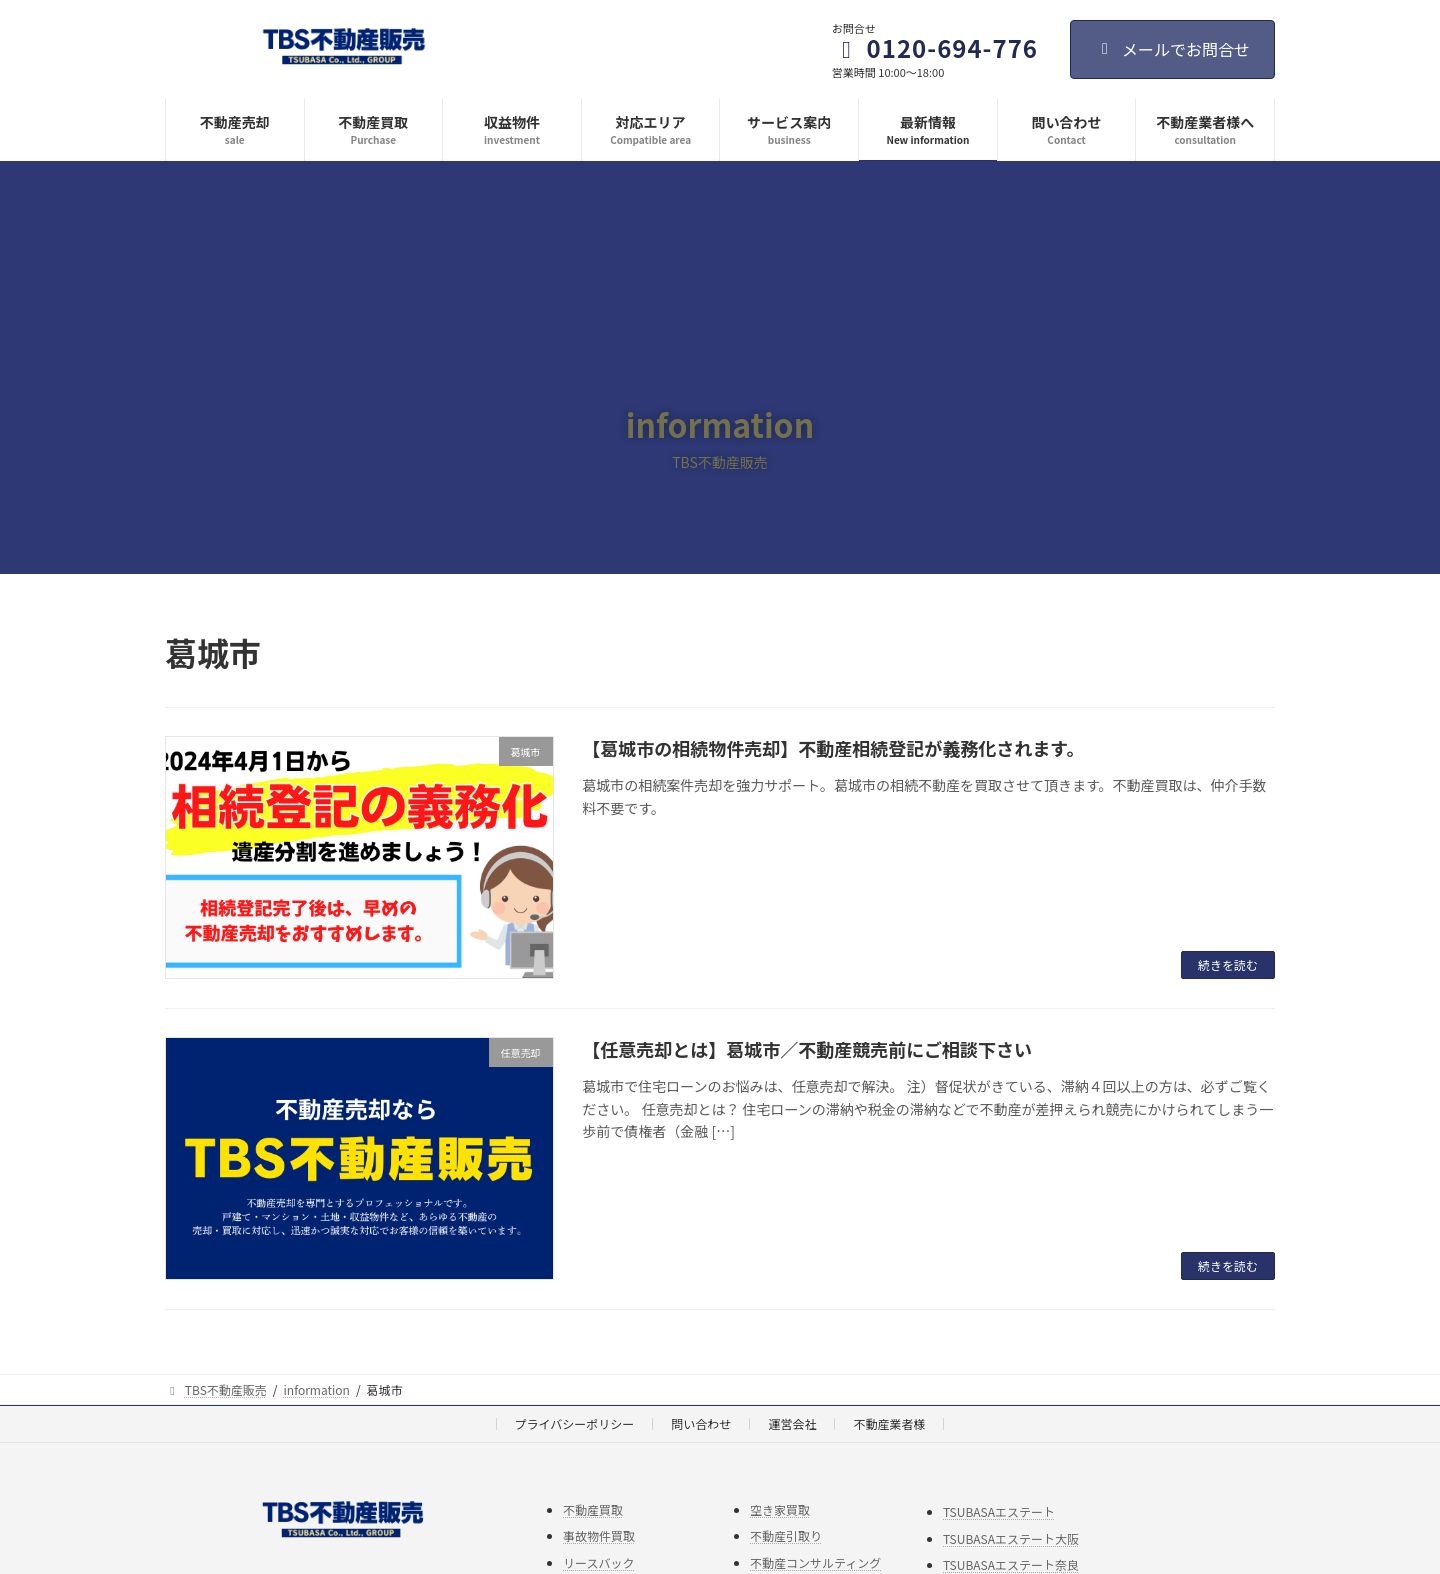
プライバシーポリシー (575, 1423)
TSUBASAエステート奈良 (1011, 1564)
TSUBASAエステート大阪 (1011, 1537)
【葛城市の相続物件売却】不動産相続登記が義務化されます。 (833, 748)
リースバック (598, 1561)
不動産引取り (786, 1535)
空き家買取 (780, 1508)
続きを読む (1228, 964)
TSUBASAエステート (999, 1511)
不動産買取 (593, 1508)
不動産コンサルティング (815, 1561)
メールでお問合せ (1172, 49)
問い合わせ (701, 1423)
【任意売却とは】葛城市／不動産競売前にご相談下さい (807, 1049)
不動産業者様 (889, 1423)
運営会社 (792, 1423)
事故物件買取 (599, 1535)
